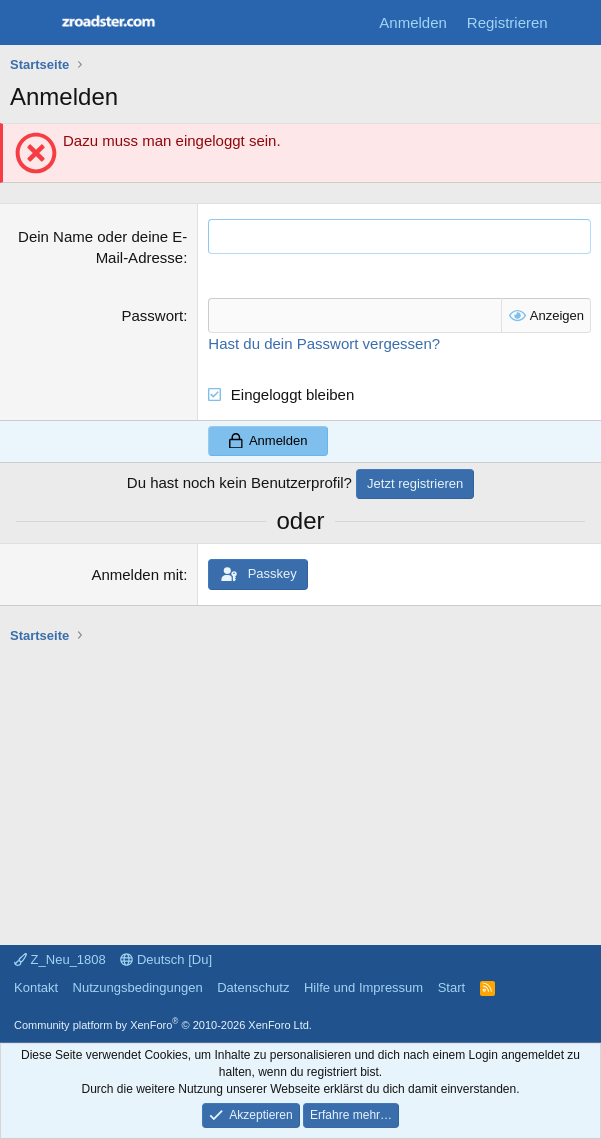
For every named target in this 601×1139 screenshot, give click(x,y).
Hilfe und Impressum (363, 987)
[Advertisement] (305, 785)
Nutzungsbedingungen (138, 987)
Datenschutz (253, 987)
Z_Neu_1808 (60, 959)
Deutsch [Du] (166, 959)
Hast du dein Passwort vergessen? (324, 343)
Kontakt (36, 987)
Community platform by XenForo (163, 1025)
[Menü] (27, 23)
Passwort (152, 315)
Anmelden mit (137, 574)
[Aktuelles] (577, 22)
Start (451, 987)
